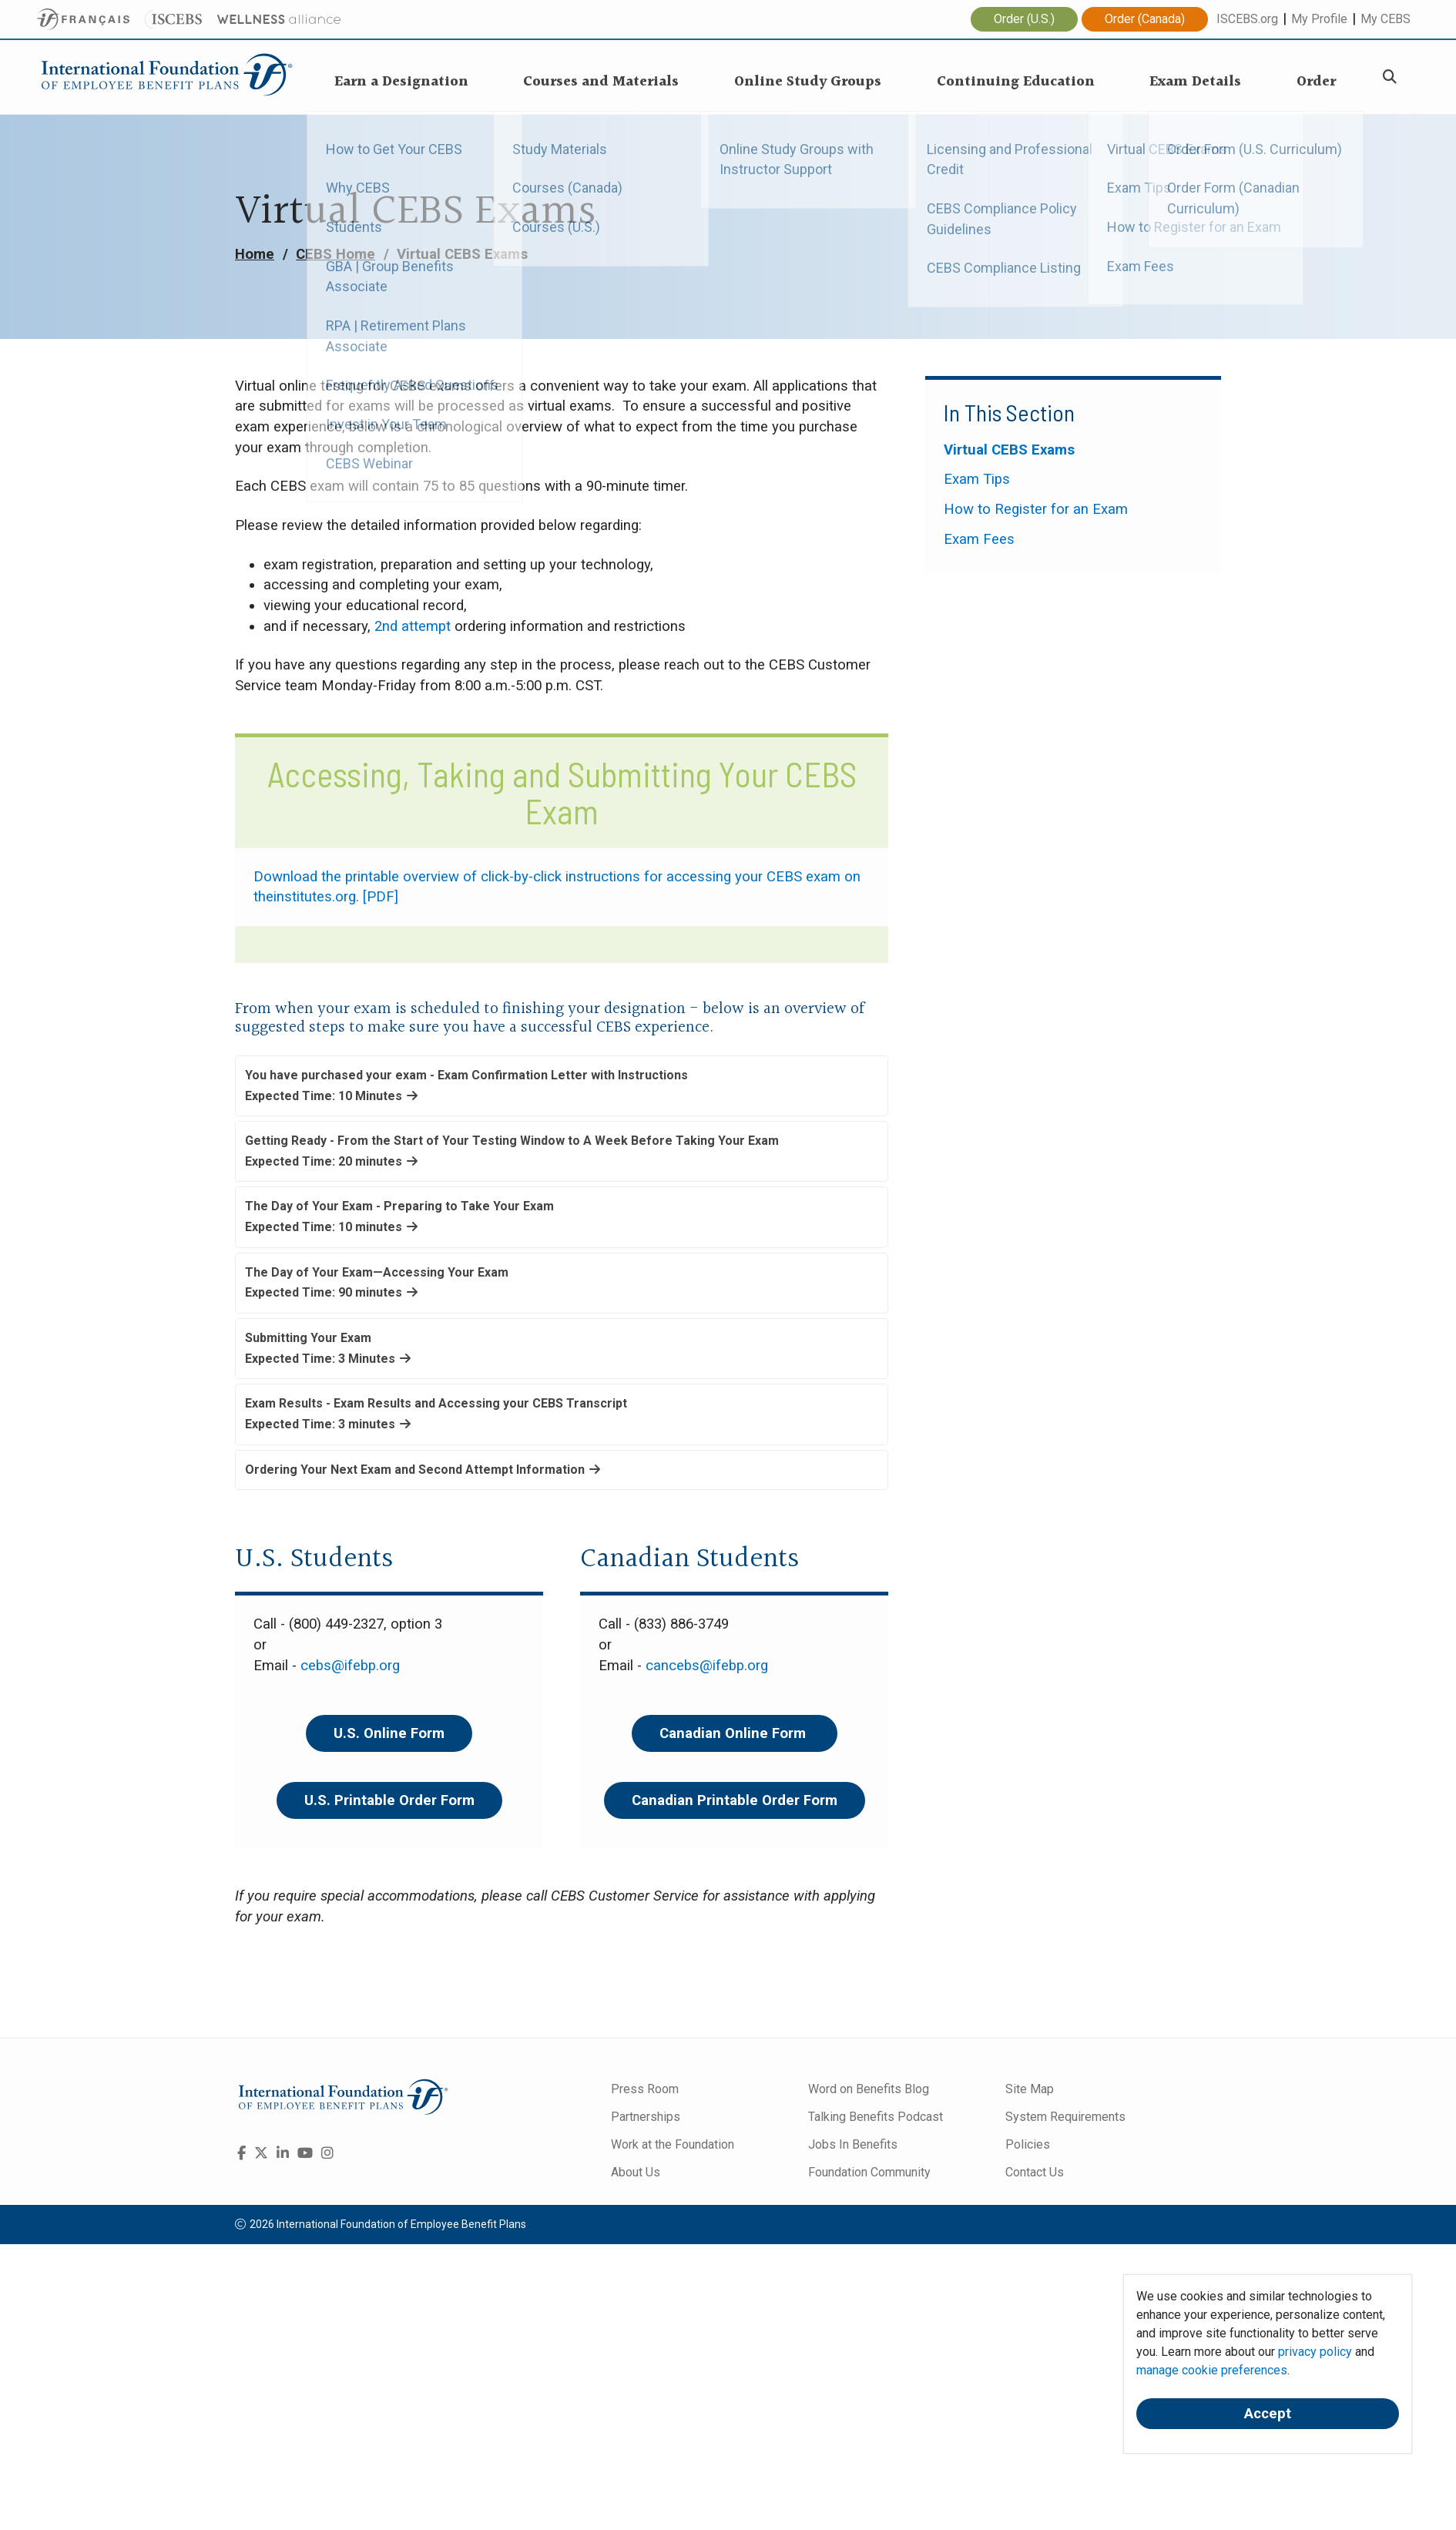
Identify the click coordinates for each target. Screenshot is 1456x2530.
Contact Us (1034, 2172)
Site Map (1029, 2089)
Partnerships (645, 2116)
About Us (635, 2172)
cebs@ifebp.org (350, 1665)
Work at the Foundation (672, 2144)
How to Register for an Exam (1036, 509)
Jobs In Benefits (852, 2144)
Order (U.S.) (1024, 19)
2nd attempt (412, 626)
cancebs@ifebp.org (707, 1665)
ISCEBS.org (1247, 19)
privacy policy (1315, 2351)
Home (254, 254)
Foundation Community (869, 2172)
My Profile (1319, 19)
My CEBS (1385, 19)
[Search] (1390, 77)
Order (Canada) (1145, 19)
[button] (561, 1085)
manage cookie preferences (1211, 2370)
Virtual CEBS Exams (1009, 449)
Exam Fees (979, 539)
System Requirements (1065, 2116)
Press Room (645, 2089)
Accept (1267, 2413)
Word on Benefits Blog (868, 2089)
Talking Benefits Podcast (875, 2116)
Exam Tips (977, 479)
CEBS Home (335, 254)
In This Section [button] (1009, 412)
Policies (1027, 2144)
